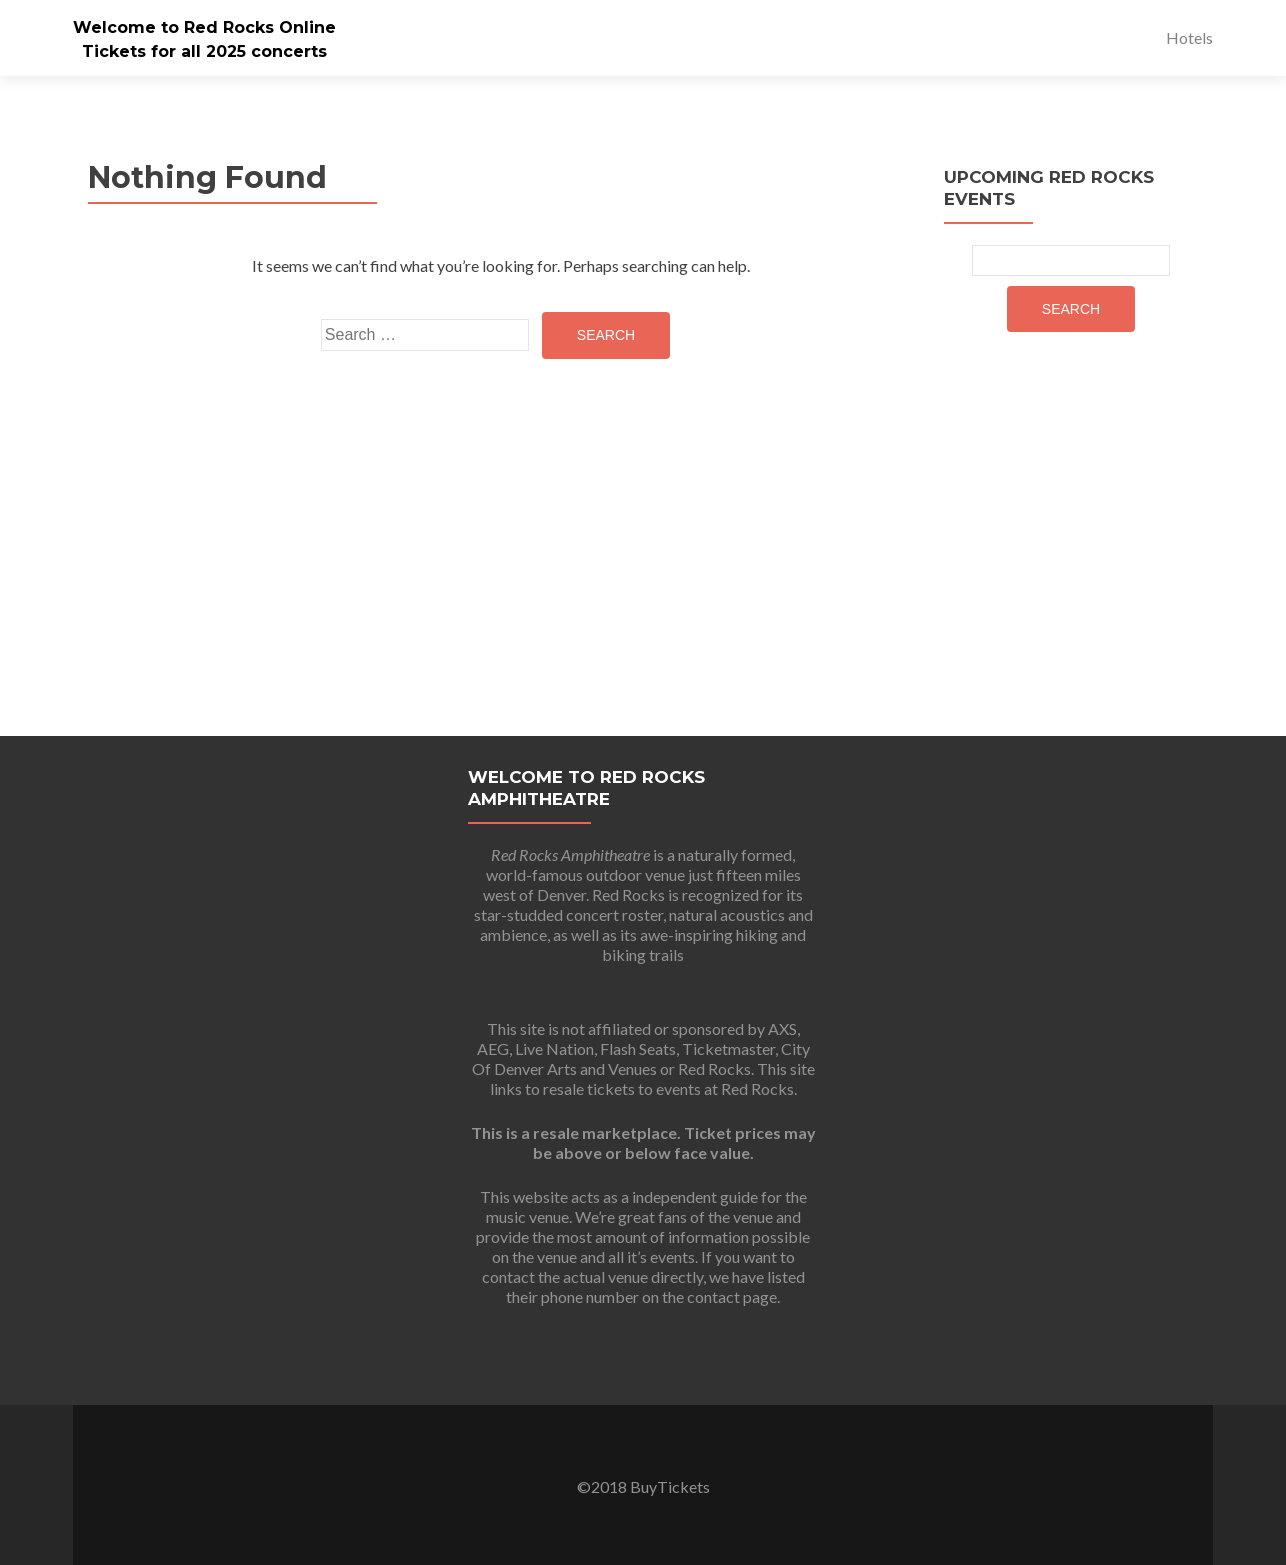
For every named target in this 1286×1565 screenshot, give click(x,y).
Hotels (1189, 37)
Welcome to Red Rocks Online (204, 27)
